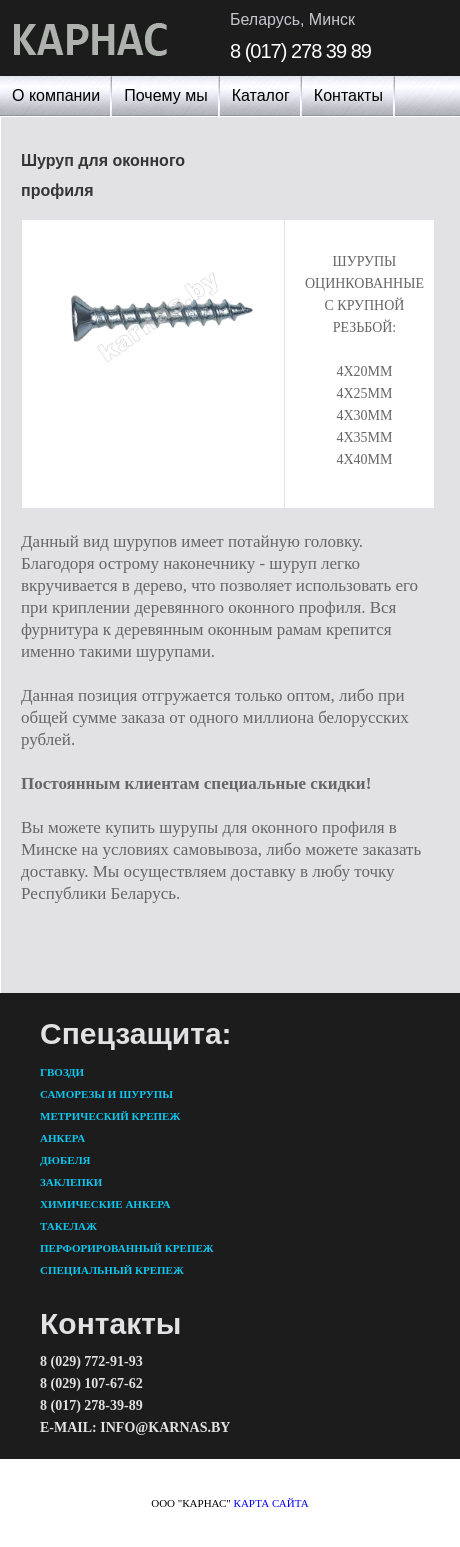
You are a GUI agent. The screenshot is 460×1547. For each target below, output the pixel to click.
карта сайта (271, 1503)
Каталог (261, 95)
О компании (56, 95)
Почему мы (165, 95)
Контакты (348, 95)
